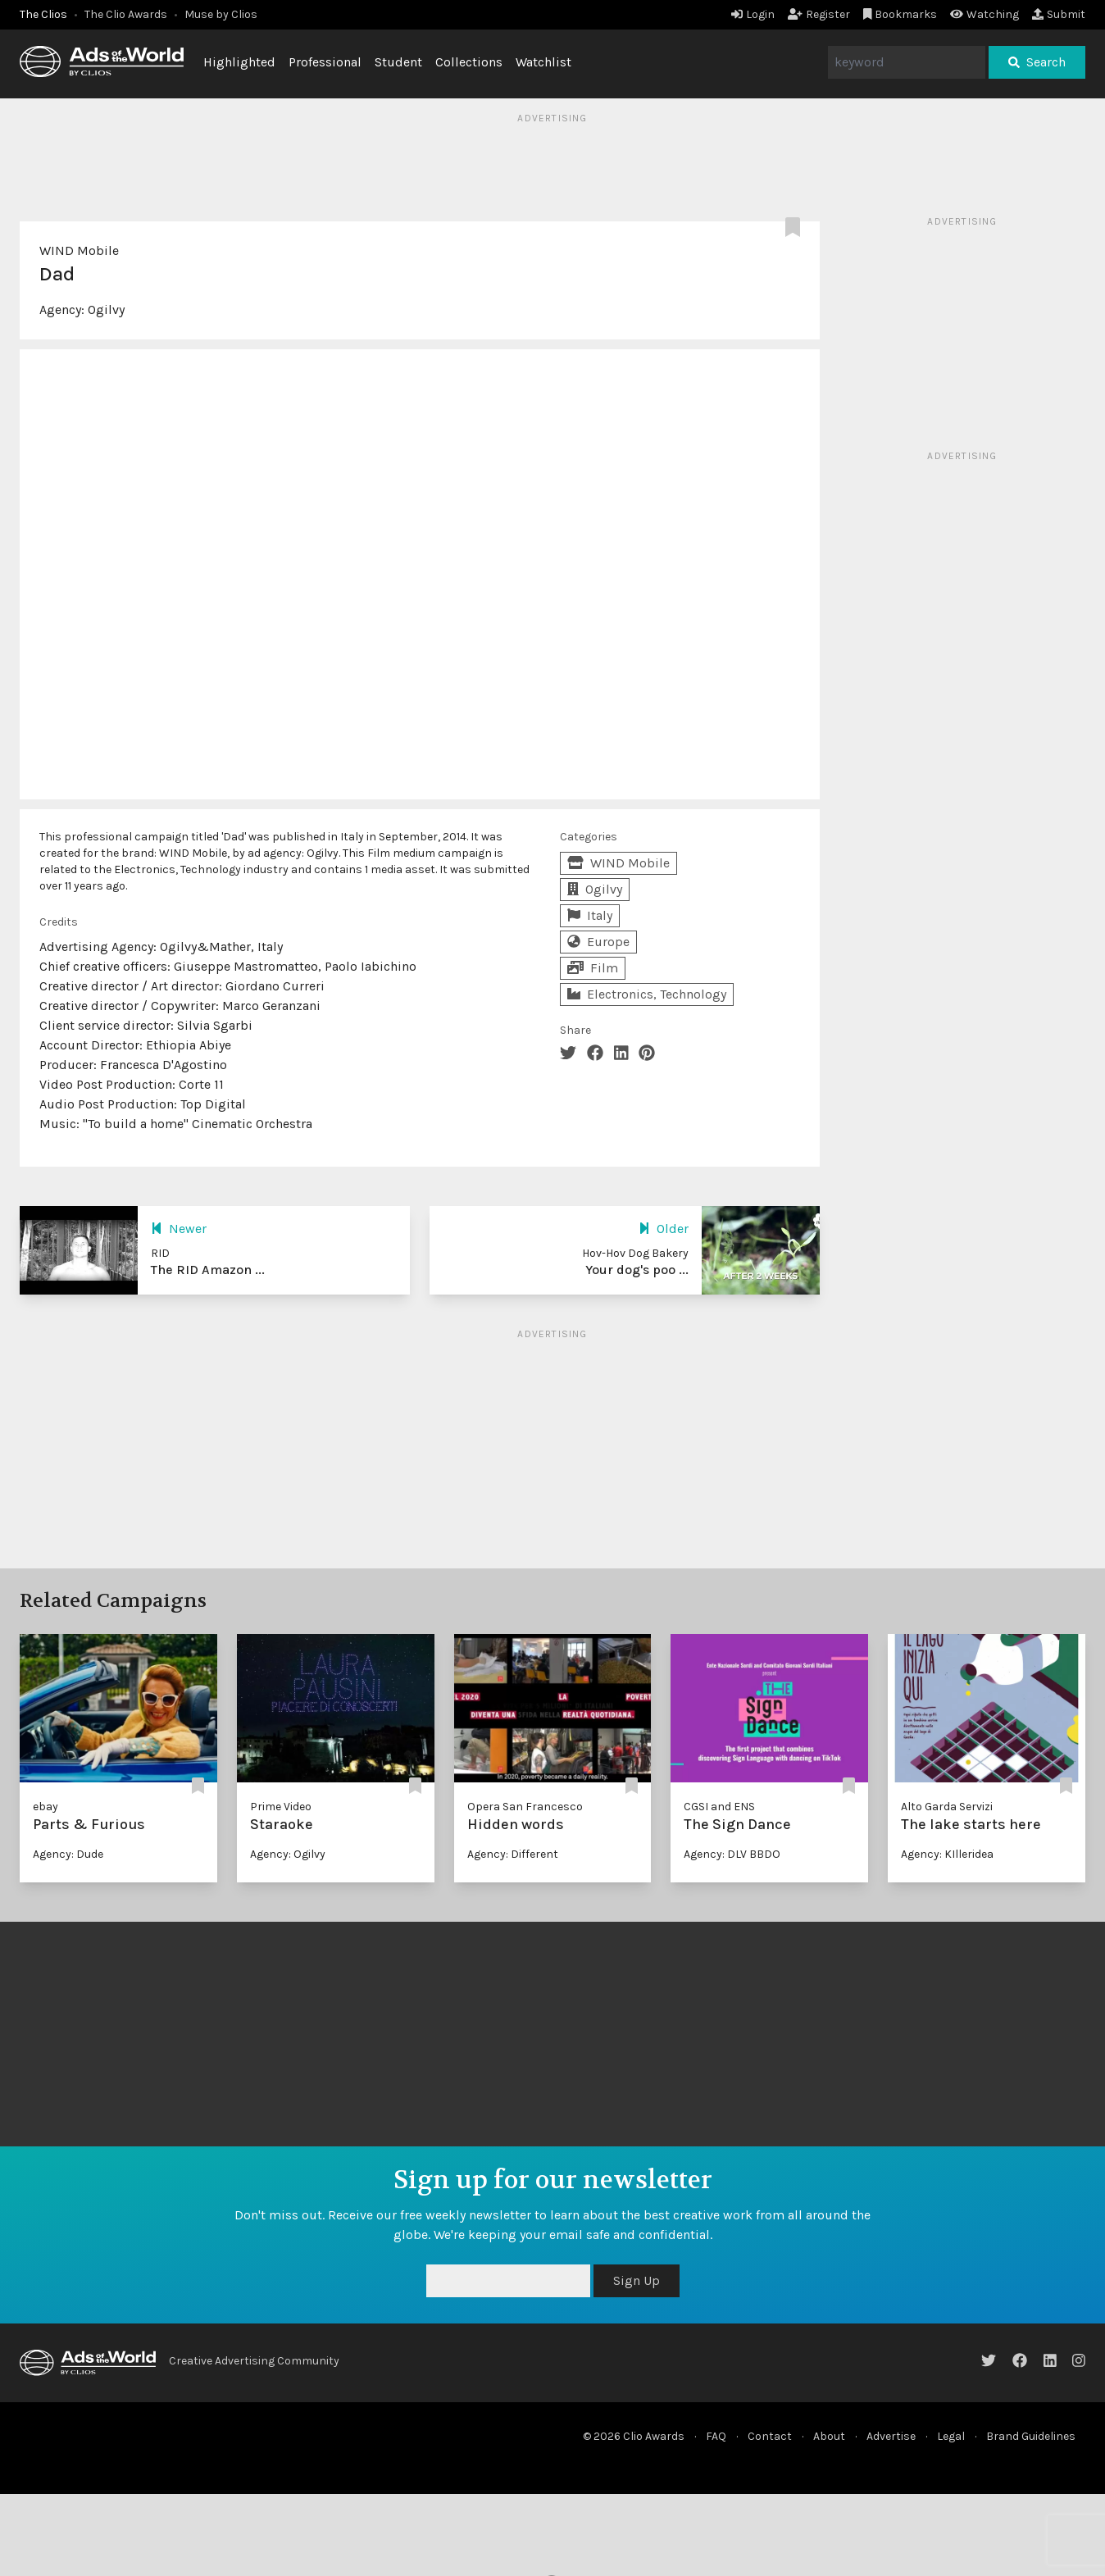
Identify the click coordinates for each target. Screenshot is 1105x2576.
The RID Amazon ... (208, 1269)
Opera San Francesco (525, 1807)
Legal (951, 2436)
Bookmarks (900, 14)
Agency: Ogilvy (287, 1854)
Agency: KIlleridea (947, 1854)
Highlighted (239, 62)
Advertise (891, 2436)
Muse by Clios (220, 14)
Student (398, 62)
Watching (984, 14)
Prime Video (280, 1807)
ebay (45, 1807)
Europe (598, 941)
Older (664, 1228)
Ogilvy (106, 309)
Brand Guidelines (1030, 2436)
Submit (1058, 14)
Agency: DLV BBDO (732, 1854)
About (829, 2436)
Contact (770, 2436)
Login (753, 14)
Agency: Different (512, 1854)
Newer (179, 1228)
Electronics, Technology (646, 994)
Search (1037, 62)
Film (592, 968)
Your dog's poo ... (637, 1269)
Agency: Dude (68, 1854)
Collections (468, 62)
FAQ (716, 2436)
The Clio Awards (125, 14)
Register (819, 14)
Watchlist (543, 62)
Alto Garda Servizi (947, 1807)
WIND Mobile (79, 250)
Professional (325, 62)
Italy (589, 915)
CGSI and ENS (719, 1807)
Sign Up (636, 2280)
